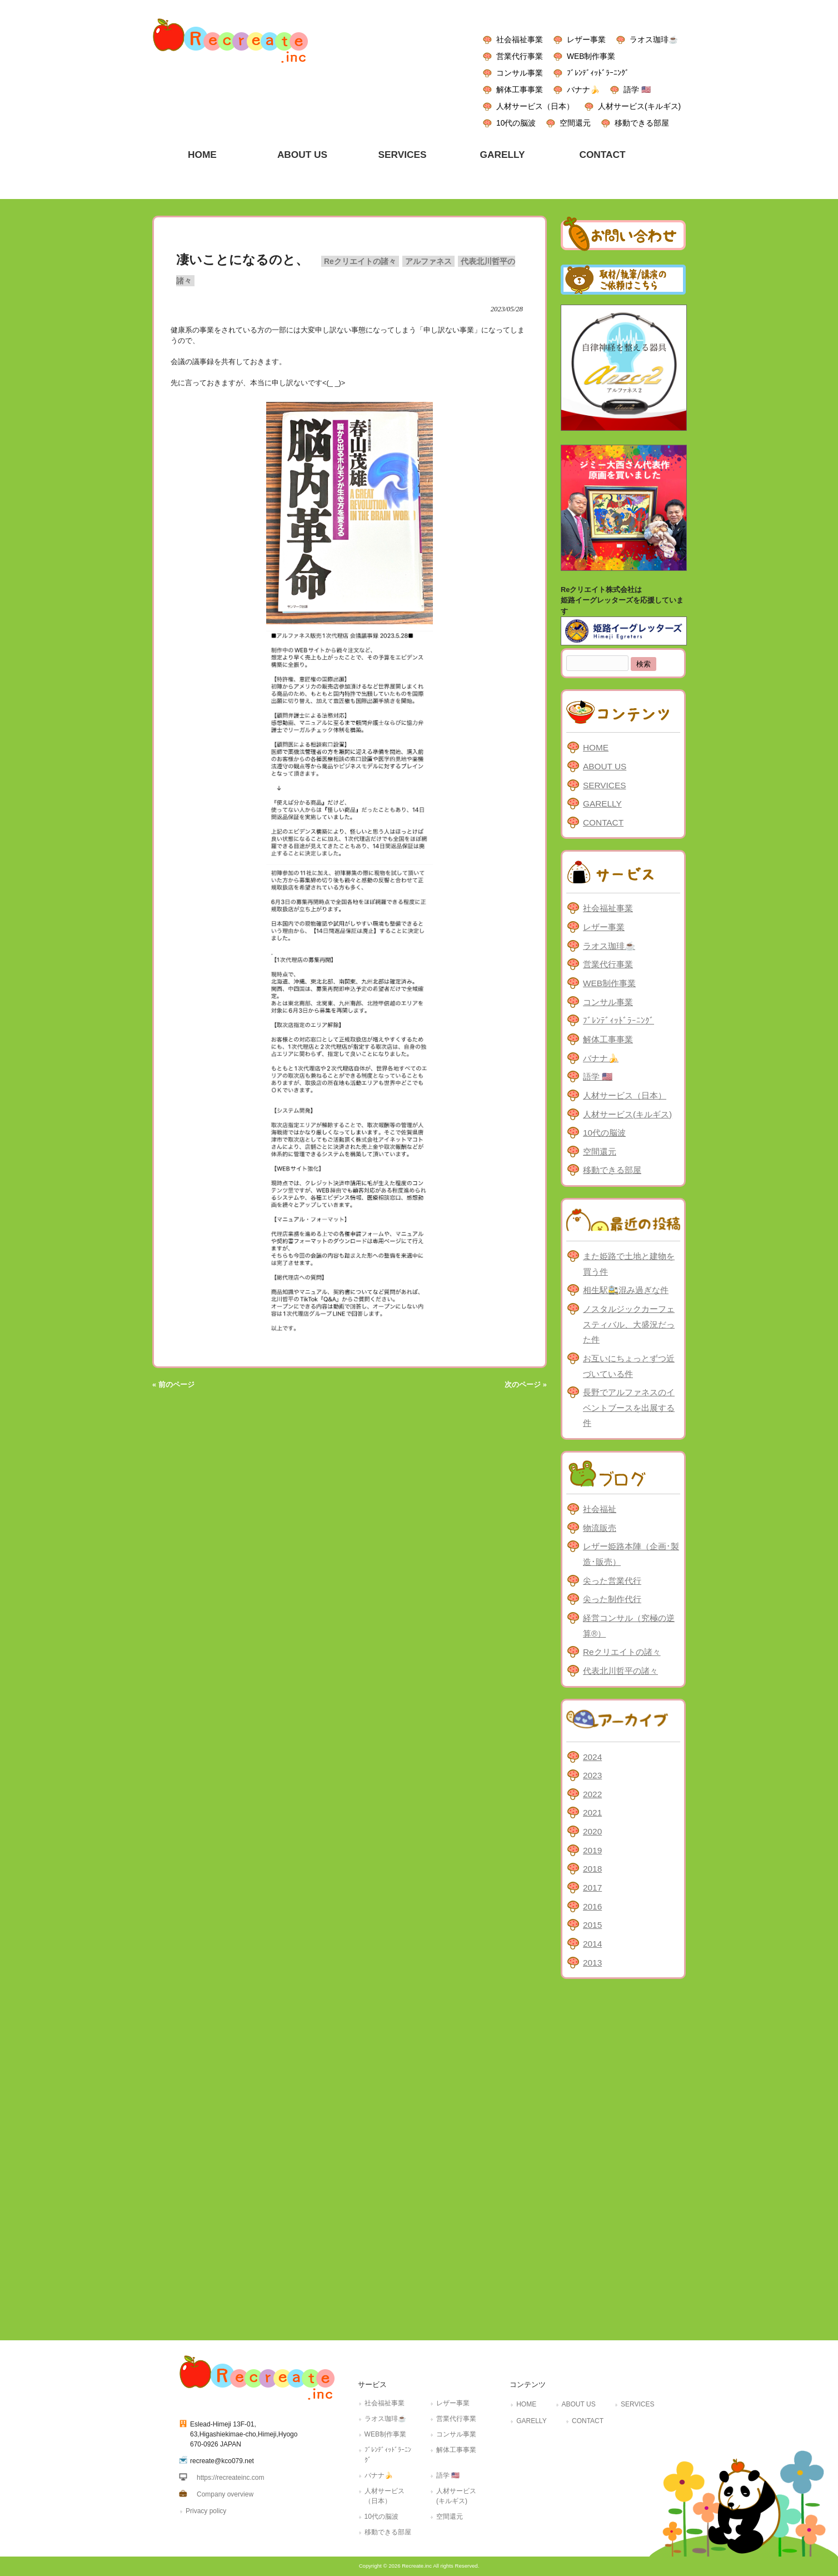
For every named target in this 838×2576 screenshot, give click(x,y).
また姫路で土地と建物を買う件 (629, 1263)
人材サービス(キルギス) (639, 106)
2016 (592, 1906)
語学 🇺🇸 (637, 89)
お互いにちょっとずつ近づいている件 (629, 1366)
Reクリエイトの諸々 (360, 261)
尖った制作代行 (612, 1599)
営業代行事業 (519, 56)
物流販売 (599, 1528)
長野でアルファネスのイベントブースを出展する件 (629, 1408)
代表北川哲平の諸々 (620, 1670)
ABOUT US (604, 766)
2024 (592, 1757)
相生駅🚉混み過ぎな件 (626, 1290)
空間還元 (575, 122)
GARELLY (602, 803)
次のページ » (526, 1384)
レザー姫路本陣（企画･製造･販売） (631, 1554)
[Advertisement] (623, 2157)
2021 (592, 1812)
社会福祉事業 (519, 39)
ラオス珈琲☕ (654, 39)
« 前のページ (173, 1384)
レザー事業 (586, 39)
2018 (592, 1868)
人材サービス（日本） (535, 106)
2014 (592, 1943)
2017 (592, 1887)
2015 (592, 1924)
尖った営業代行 (612, 1580)
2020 (592, 1831)
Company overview (225, 2494)
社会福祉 (599, 1509)
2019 (592, 1850)
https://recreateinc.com (230, 2477)
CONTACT (603, 822)
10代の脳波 (516, 122)
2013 (592, 1962)
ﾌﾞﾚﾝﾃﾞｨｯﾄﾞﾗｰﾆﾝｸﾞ (598, 72)
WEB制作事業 (591, 56)
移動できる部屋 (642, 122)
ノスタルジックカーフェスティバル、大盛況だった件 (629, 1324)
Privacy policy (206, 2511)
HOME (595, 747)
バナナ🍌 (583, 89)
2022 (592, 1794)
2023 (592, 1775)
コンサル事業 (519, 72)
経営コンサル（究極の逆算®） (629, 1625)
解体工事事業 (519, 89)
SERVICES (604, 785)
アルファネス (428, 261)
